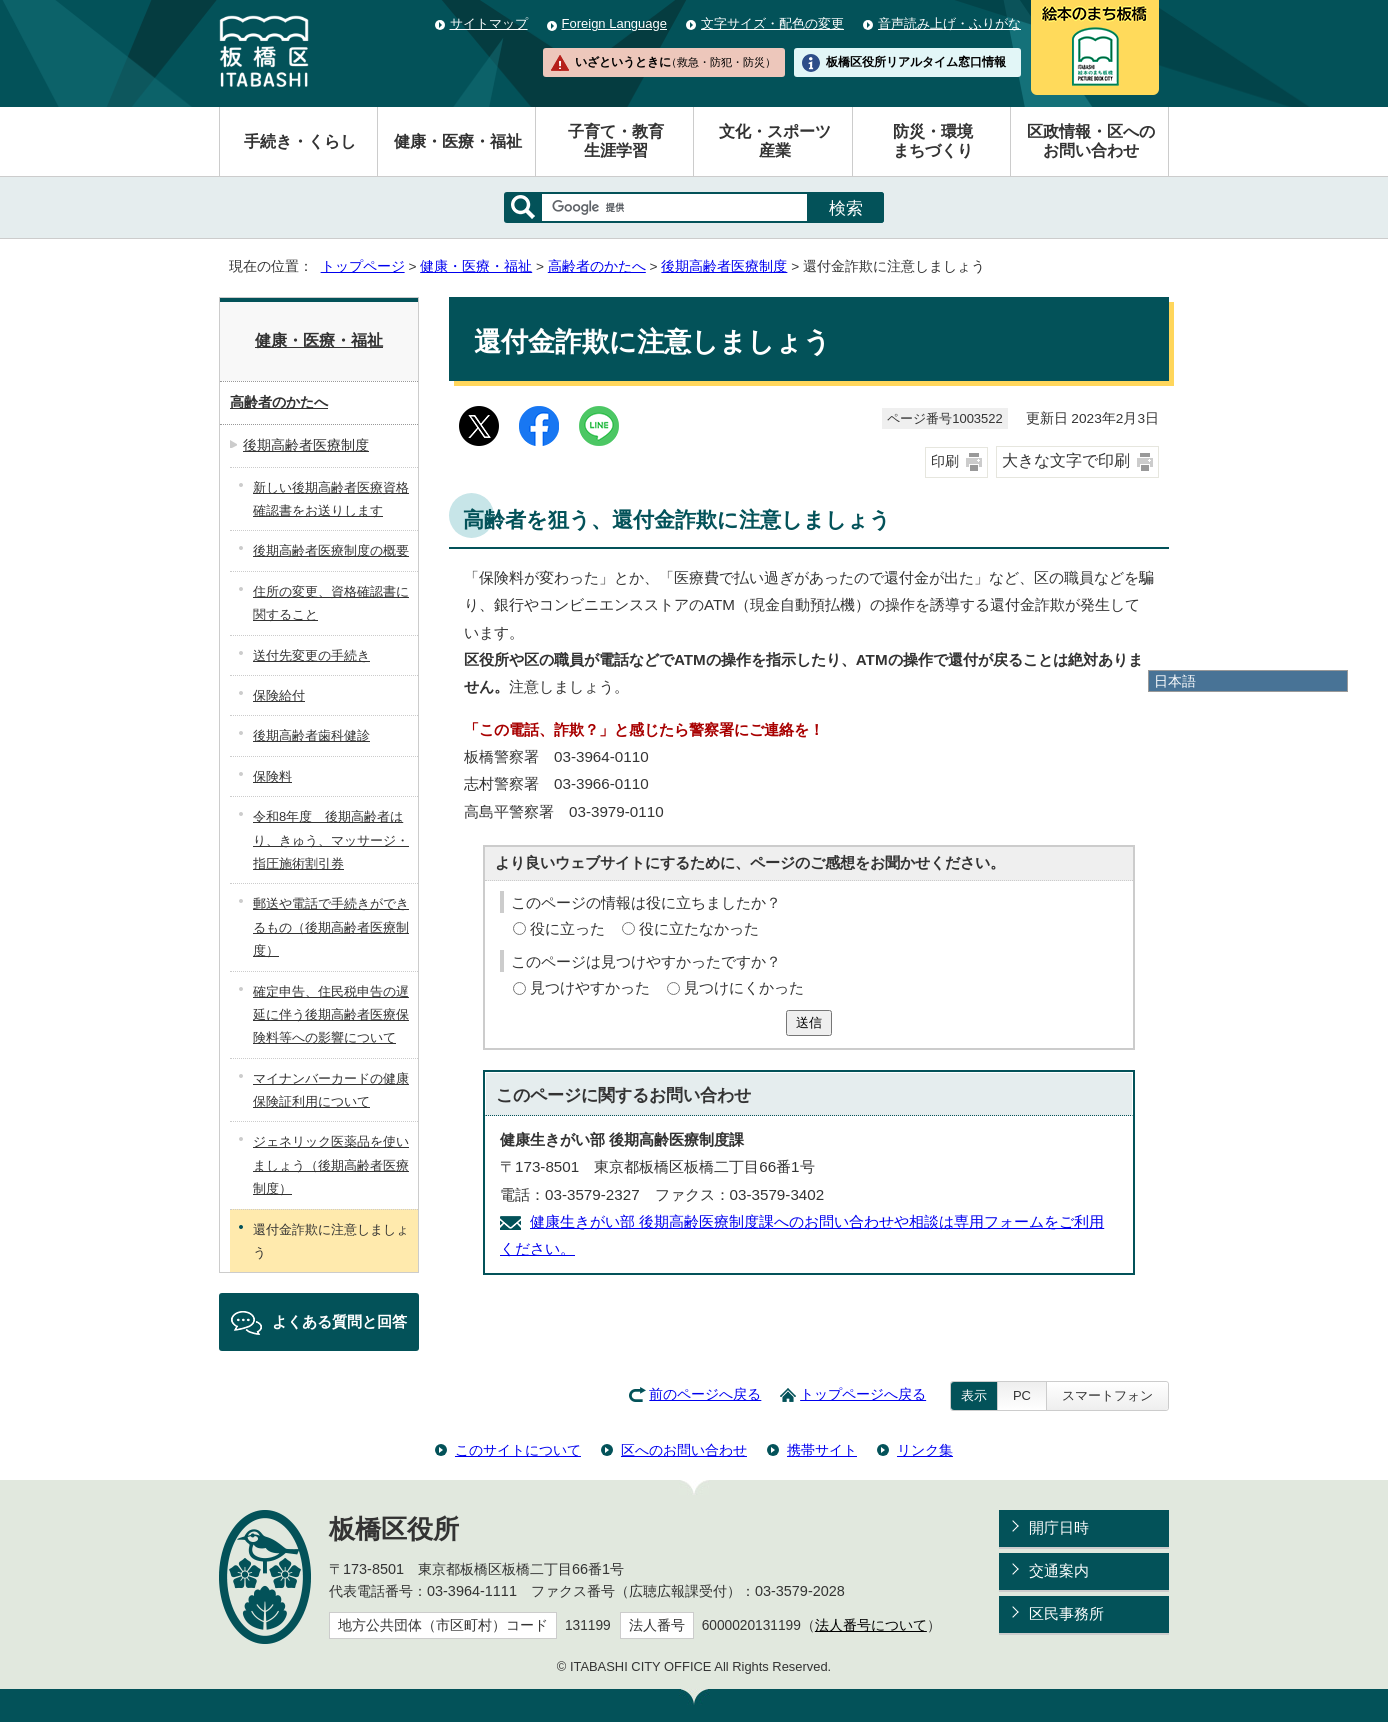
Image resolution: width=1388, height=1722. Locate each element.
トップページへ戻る (863, 1394)
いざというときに (675, 62)
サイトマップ (489, 23)
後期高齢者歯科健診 (311, 735)
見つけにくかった (744, 987)
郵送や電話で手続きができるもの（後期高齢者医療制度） (331, 927)
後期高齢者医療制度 (724, 266)
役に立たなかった (699, 928)
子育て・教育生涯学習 (616, 141)
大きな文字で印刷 (1066, 460)
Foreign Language (614, 23)
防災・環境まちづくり (933, 141)
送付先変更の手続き (311, 655)
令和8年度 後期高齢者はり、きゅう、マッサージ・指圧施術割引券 (331, 840)
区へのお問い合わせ (684, 1450)
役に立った (567, 928)
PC (1022, 1395)
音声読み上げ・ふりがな (949, 23)
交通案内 (1059, 1570)
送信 (809, 1022)
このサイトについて (518, 1450)
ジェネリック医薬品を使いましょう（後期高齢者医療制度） (331, 1165)
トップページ (363, 266)
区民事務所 (1066, 1613)
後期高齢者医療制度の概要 (331, 550)
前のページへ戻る (705, 1394)
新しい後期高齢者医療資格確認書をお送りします (331, 499)
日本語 (1175, 681)
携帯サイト (822, 1450)
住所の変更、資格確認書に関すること (331, 603)
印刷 (945, 461)
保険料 (272, 776)
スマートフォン (1107, 1395)
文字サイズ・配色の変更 (772, 23)
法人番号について (871, 1625)
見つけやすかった (590, 987)
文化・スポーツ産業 (775, 141)
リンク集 (925, 1450)
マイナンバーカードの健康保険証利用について (331, 1090)
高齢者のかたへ (597, 266)
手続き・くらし (300, 141)
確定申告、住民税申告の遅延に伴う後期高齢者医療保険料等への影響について (331, 1015)
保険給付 (279, 695)
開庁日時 (1059, 1527)
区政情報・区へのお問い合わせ (1091, 141)
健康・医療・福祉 (458, 141)
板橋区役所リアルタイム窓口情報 (916, 62)
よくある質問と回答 (339, 1321)
